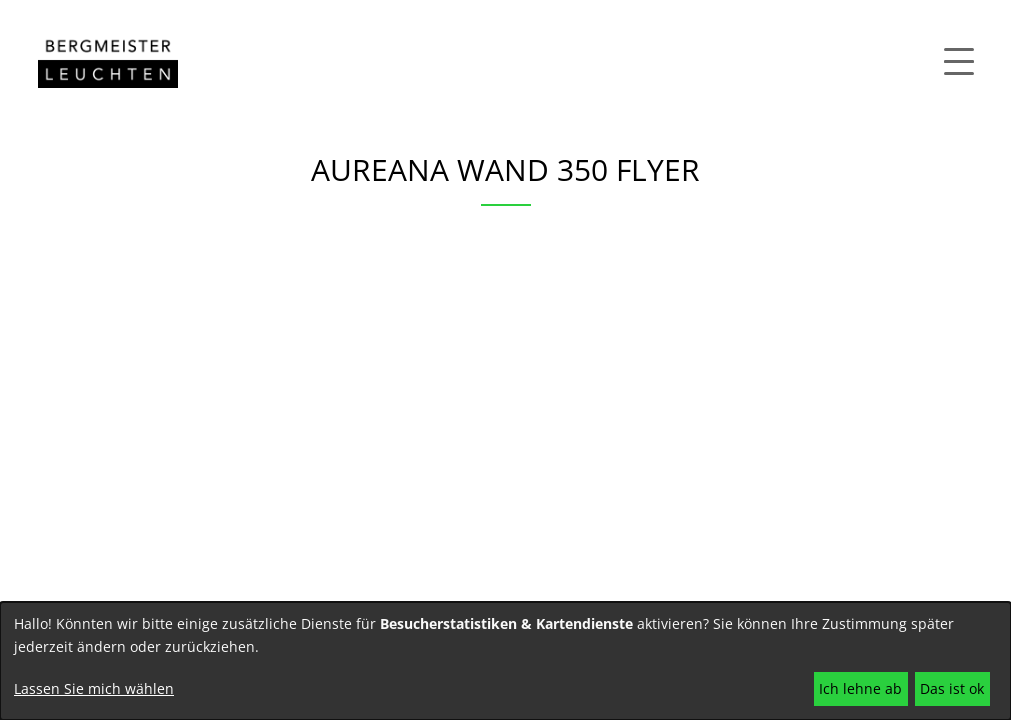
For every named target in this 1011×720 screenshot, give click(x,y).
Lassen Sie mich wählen (94, 688)
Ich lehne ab (860, 688)
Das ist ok (952, 688)
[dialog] (505, 661)
